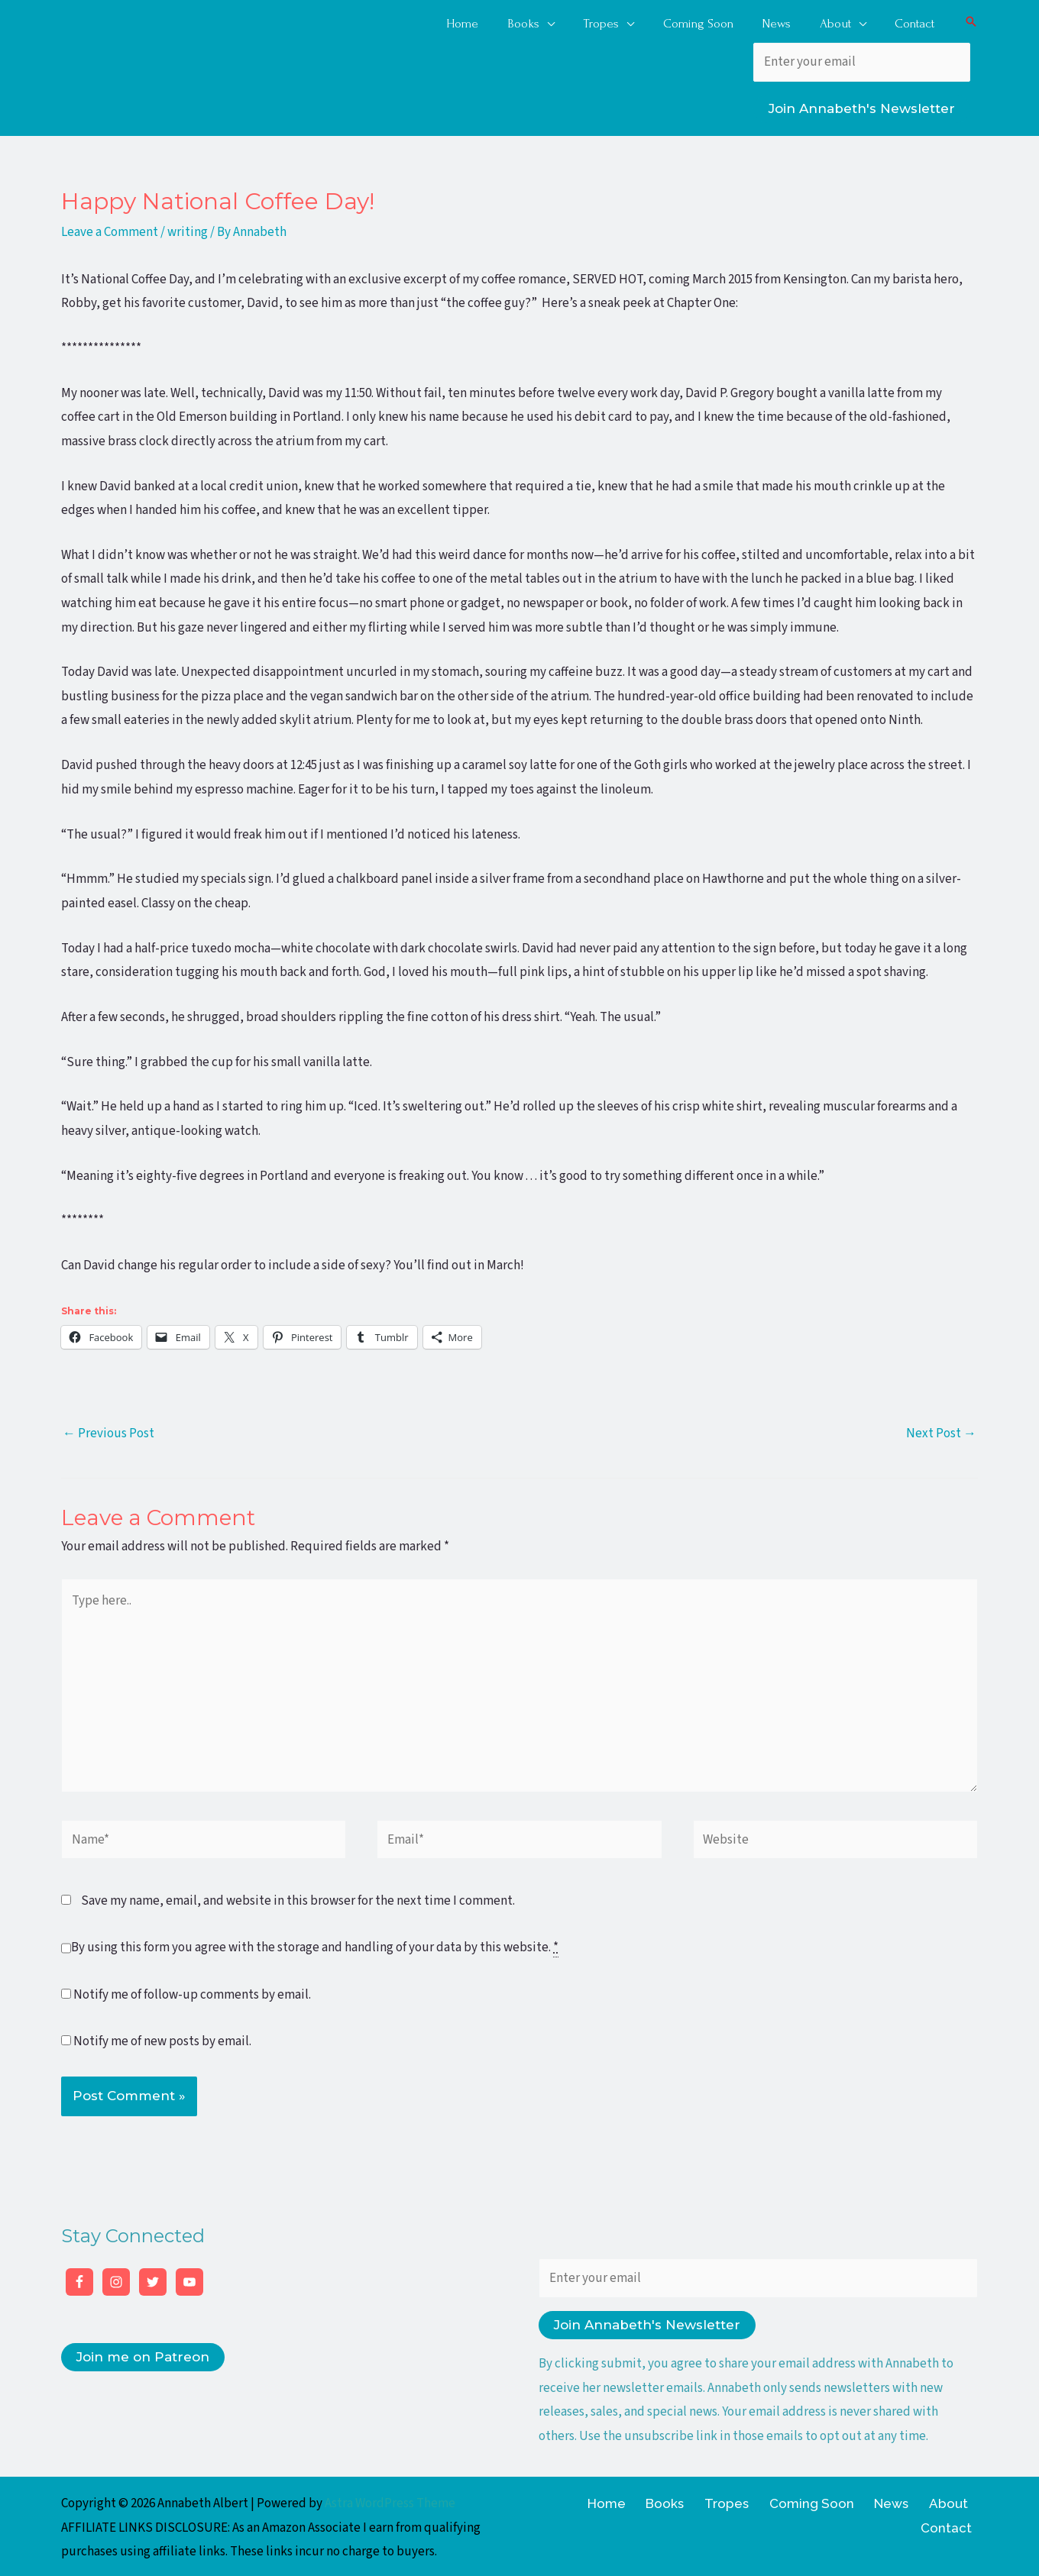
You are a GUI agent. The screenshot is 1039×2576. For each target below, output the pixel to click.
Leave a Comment (109, 229)
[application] (561, 19)
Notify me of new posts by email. (162, 2038)
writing (187, 229)
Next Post (941, 1430)
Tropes (694, 2500)
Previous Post (108, 1430)
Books (640, 2500)
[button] (971, 20)
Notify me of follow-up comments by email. (192, 1991)
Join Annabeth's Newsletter (862, 105)
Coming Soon (772, 2500)
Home (589, 2500)
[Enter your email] (861, 59)
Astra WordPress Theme (390, 2500)
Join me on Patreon (142, 2353)
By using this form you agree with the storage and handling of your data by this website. (314, 1944)
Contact (952, 2500)
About (894, 2500)
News (844, 2500)
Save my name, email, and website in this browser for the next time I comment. (298, 1898)
